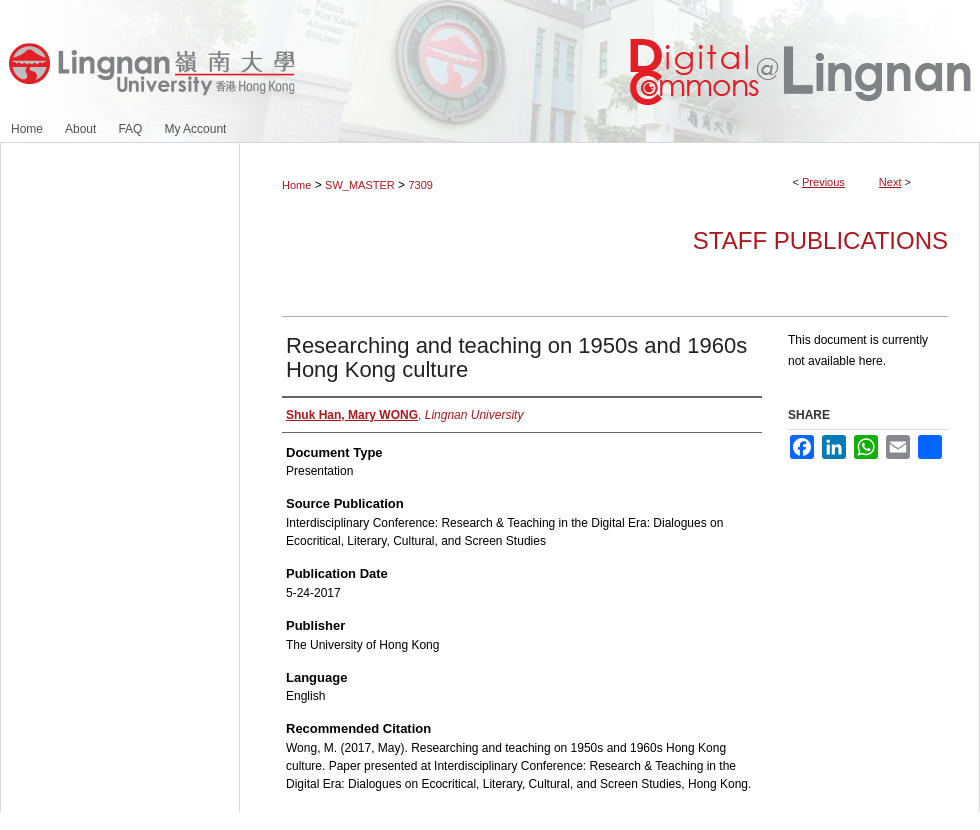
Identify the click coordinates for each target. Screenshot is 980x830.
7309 (420, 185)
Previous (823, 182)
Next (890, 182)
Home (296, 185)
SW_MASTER (360, 185)
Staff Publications (820, 240)
